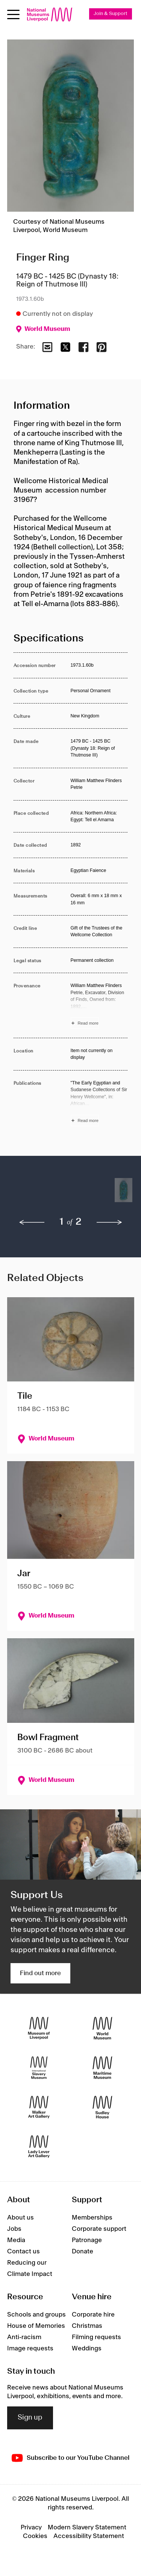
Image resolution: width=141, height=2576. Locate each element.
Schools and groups (36, 2314)
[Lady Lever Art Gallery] (39, 2147)
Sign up (30, 2417)
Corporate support (99, 2229)
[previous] (32, 1222)
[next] (109, 1222)
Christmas (87, 2326)
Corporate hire (93, 2314)
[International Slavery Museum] (39, 2068)
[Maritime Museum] (102, 2068)
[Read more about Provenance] (99, 1005)
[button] (28, 1194)
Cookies (35, 2536)
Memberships (92, 2217)
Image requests (30, 2348)
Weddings (87, 2348)
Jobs (14, 2229)
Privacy (31, 2527)
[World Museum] (102, 2028)
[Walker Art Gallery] (39, 2107)
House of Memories (36, 2326)
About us (20, 2217)
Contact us (23, 2251)
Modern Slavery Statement (87, 2527)
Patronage (87, 2240)
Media (16, 2240)
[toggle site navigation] (13, 14)
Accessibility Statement (88, 2536)
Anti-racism (24, 2337)
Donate (82, 2251)
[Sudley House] (102, 2107)
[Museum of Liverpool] (39, 2028)
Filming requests (96, 2337)
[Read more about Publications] (99, 1103)
